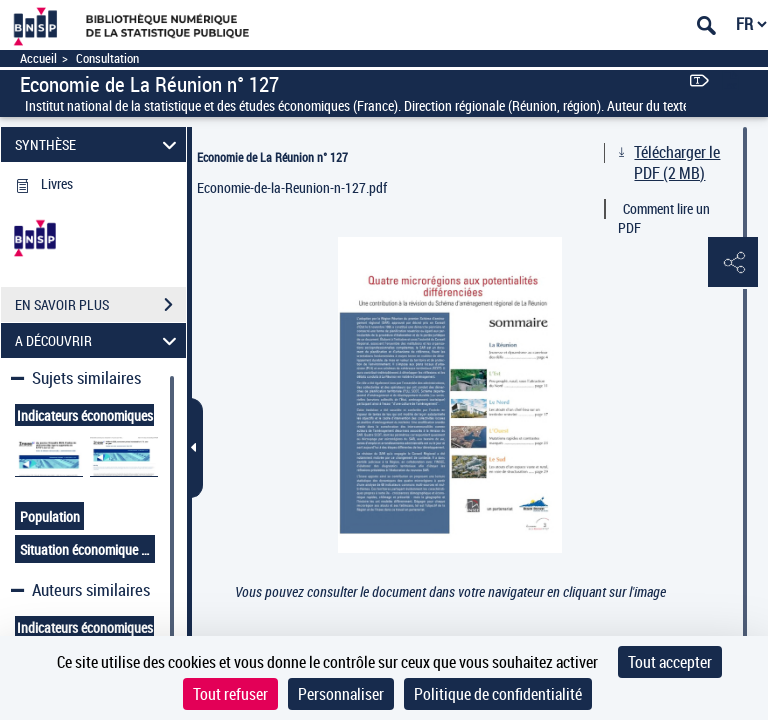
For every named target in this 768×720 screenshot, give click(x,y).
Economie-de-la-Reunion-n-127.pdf (292, 187)
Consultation (107, 58)
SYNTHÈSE (99, 144)
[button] (733, 263)
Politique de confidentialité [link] (498, 694)
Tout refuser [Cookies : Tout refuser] (230, 694)
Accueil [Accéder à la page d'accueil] (38, 58)
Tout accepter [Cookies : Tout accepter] (670, 662)
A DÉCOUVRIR (99, 340)
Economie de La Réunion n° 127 (272, 157)
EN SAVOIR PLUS (100, 305)
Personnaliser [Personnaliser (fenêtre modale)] (341, 694)
